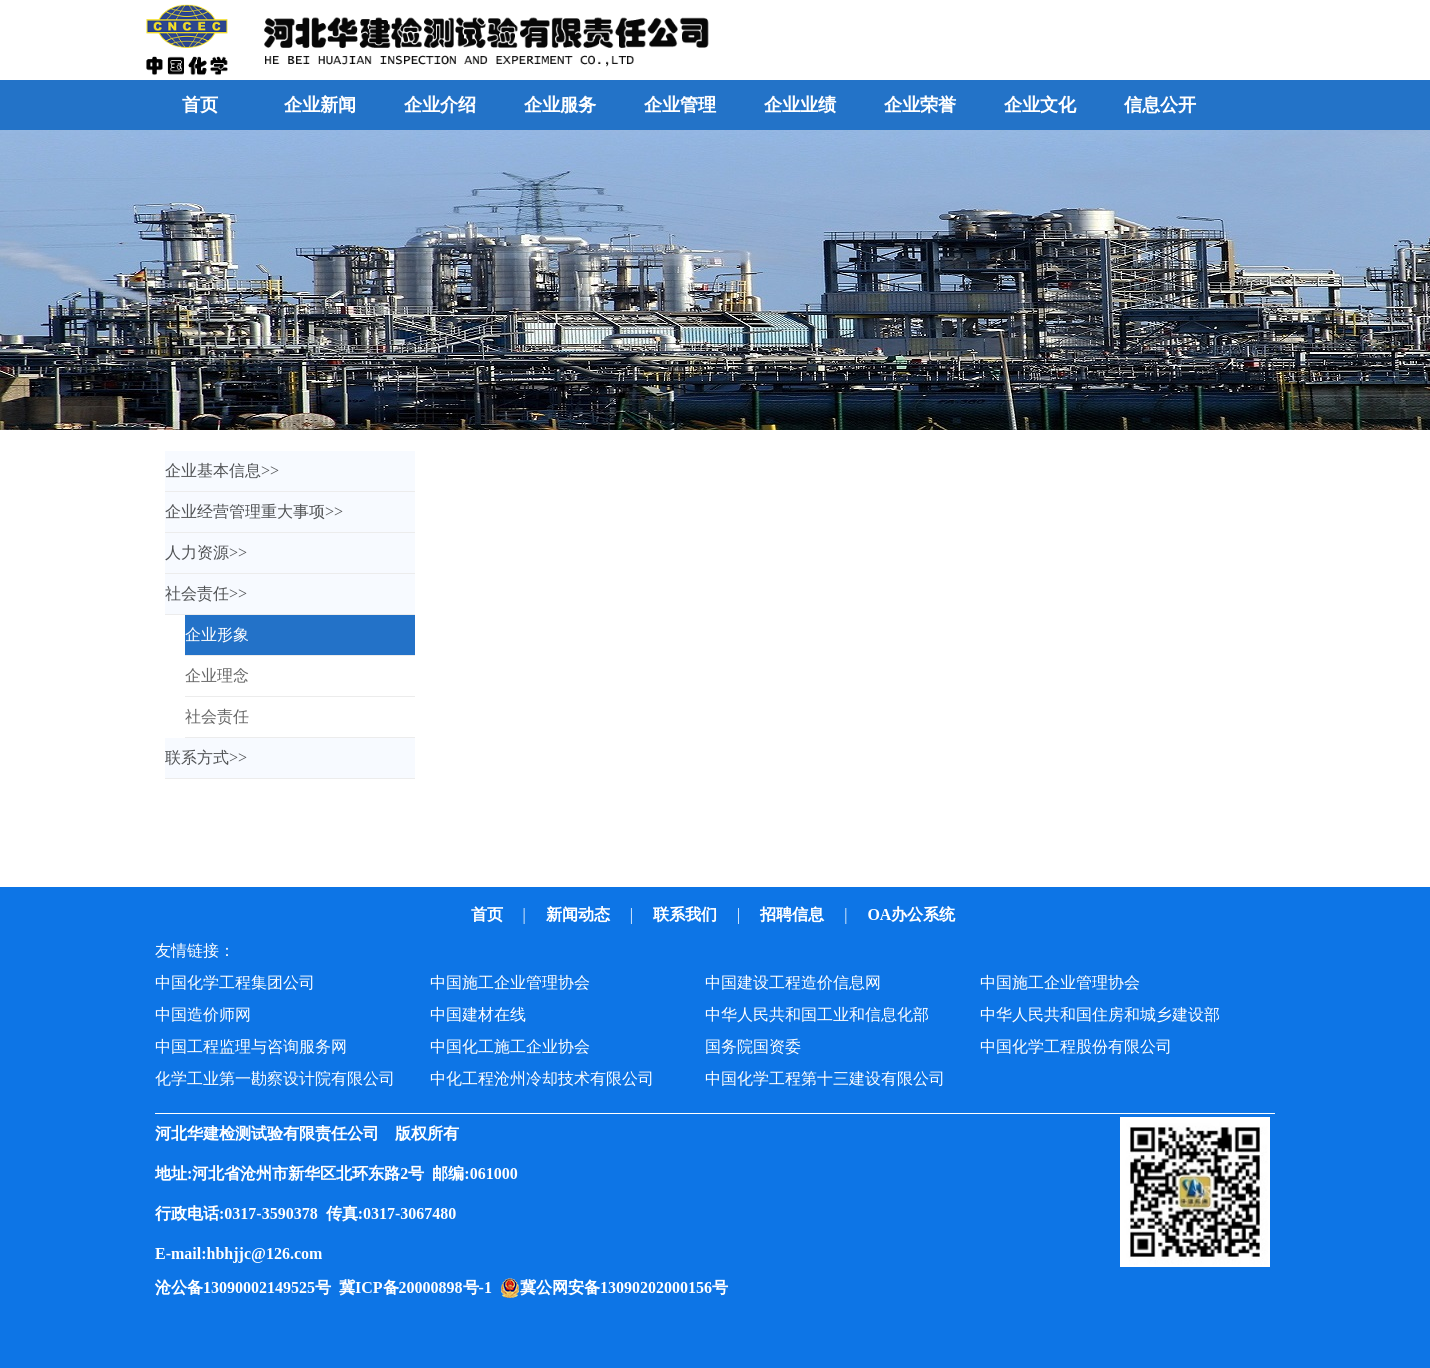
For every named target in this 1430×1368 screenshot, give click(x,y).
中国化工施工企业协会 (510, 1046)
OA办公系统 (913, 914)
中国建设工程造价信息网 (793, 982)
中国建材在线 (478, 1014)
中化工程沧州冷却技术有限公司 (542, 1078)
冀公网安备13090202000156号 (628, 1287)
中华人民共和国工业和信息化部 (817, 1014)
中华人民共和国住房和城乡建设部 (1100, 1014)
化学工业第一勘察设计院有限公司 (275, 1078)
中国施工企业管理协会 (510, 982)
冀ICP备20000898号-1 (419, 1287)
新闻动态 (580, 914)
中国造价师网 (203, 1014)
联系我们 (687, 914)
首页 (200, 105)
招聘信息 (794, 914)
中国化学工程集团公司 (235, 982)
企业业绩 (800, 105)
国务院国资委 (753, 1046)
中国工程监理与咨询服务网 (251, 1046)
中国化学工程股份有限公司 (1076, 1046)
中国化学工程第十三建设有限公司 (825, 1078)
